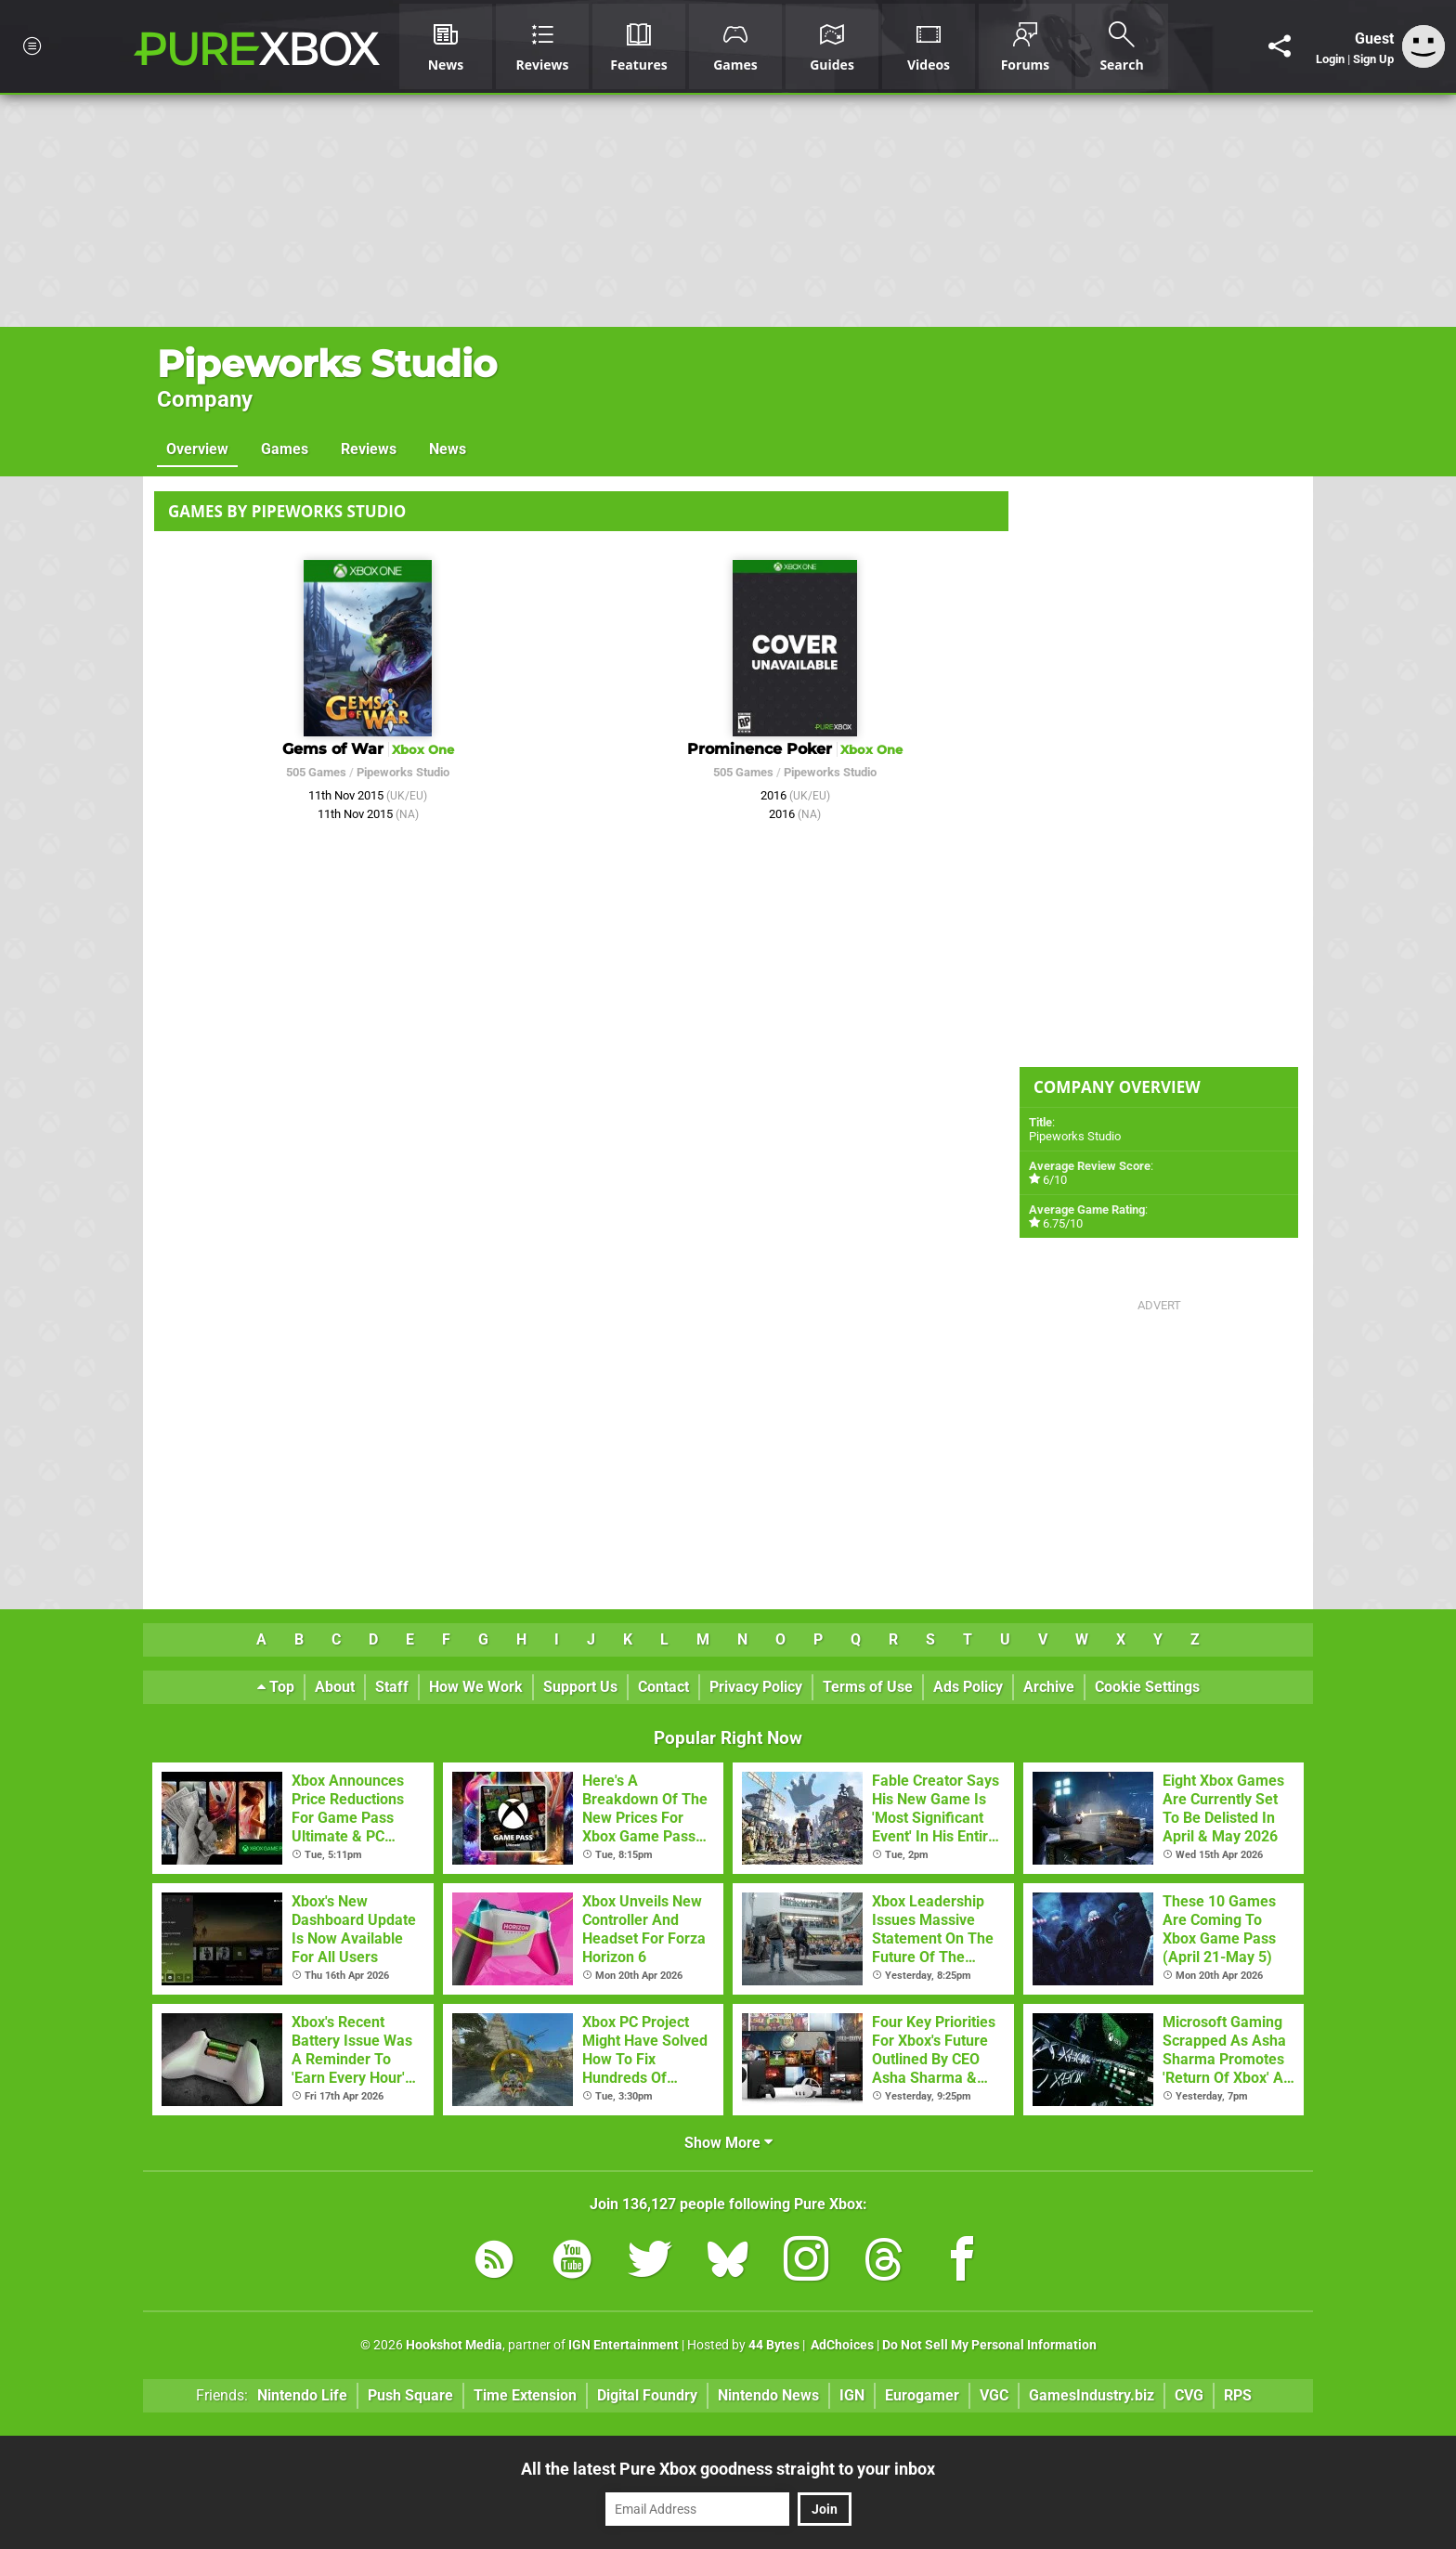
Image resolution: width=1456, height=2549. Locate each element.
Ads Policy (968, 1687)
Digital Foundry (647, 2395)
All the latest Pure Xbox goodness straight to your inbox (728, 2468)
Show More (728, 2143)
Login (1330, 59)
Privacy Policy (755, 1687)
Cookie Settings (1147, 1687)
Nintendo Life (302, 2395)
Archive (1048, 1687)
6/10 (1055, 1180)
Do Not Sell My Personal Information (989, 2345)
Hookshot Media (454, 2345)
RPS (1238, 2395)
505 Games (316, 772)
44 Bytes (774, 2345)
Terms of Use (868, 1687)
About (335, 1687)
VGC (994, 2395)
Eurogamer (922, 2395)
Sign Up (1373, 59)
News (447, 449)
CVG (1189, 2395)
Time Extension (525, 2395)
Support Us (580, 1687)
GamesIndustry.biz (1091, 2395)
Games (284, 449)
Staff (392, 1687)
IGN (851, 2395)
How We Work (476, 1687)
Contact (663, 1687)
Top (275, 1687)
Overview (197, 449)
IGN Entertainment (623, 2345)
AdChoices (841, 2345)
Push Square (410, 2395)
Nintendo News (768, 2395)
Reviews (368, 449)
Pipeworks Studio (327, 363)
